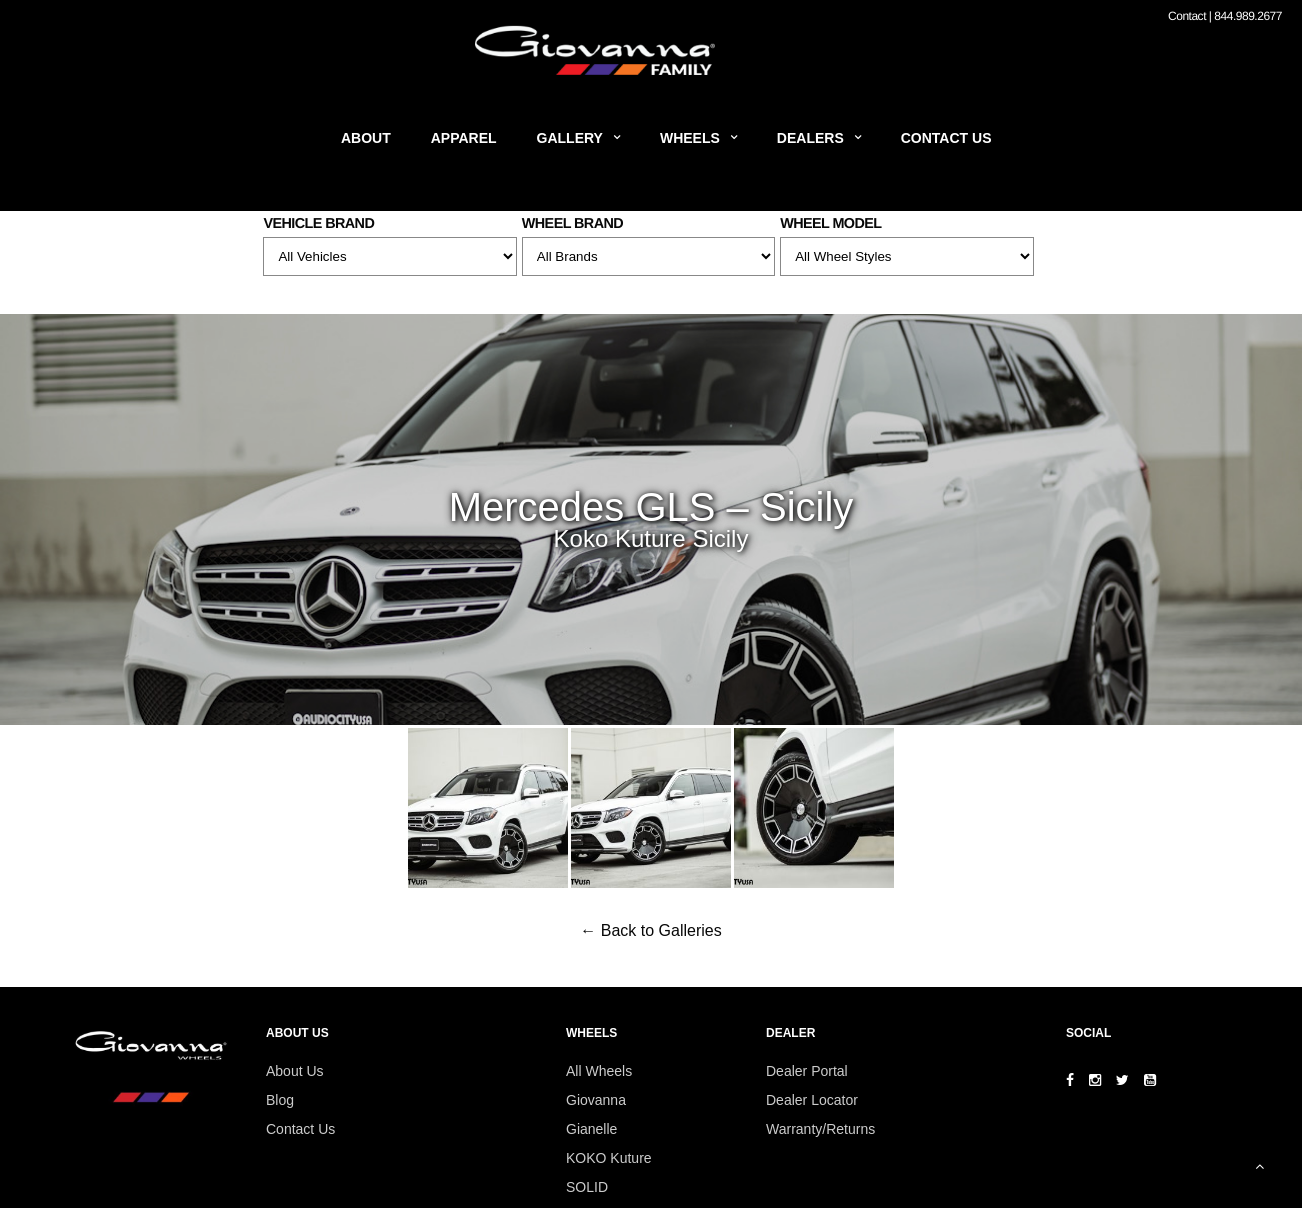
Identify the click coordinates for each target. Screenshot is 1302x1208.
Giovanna (596, 1100)
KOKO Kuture (609, 1158)
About (366, 138)
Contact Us (946, 138)
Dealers (810, 138)
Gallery (570, 138)
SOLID (587, 1187)
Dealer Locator (812, 1100)
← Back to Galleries (650, 930)
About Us (295, 1071)
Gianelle (591, 1129)
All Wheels (599, 1071)
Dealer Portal (807, 1071)
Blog (280, 1100)
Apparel (464, 138)
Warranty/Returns (820, 1129)
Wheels (690, 138)
